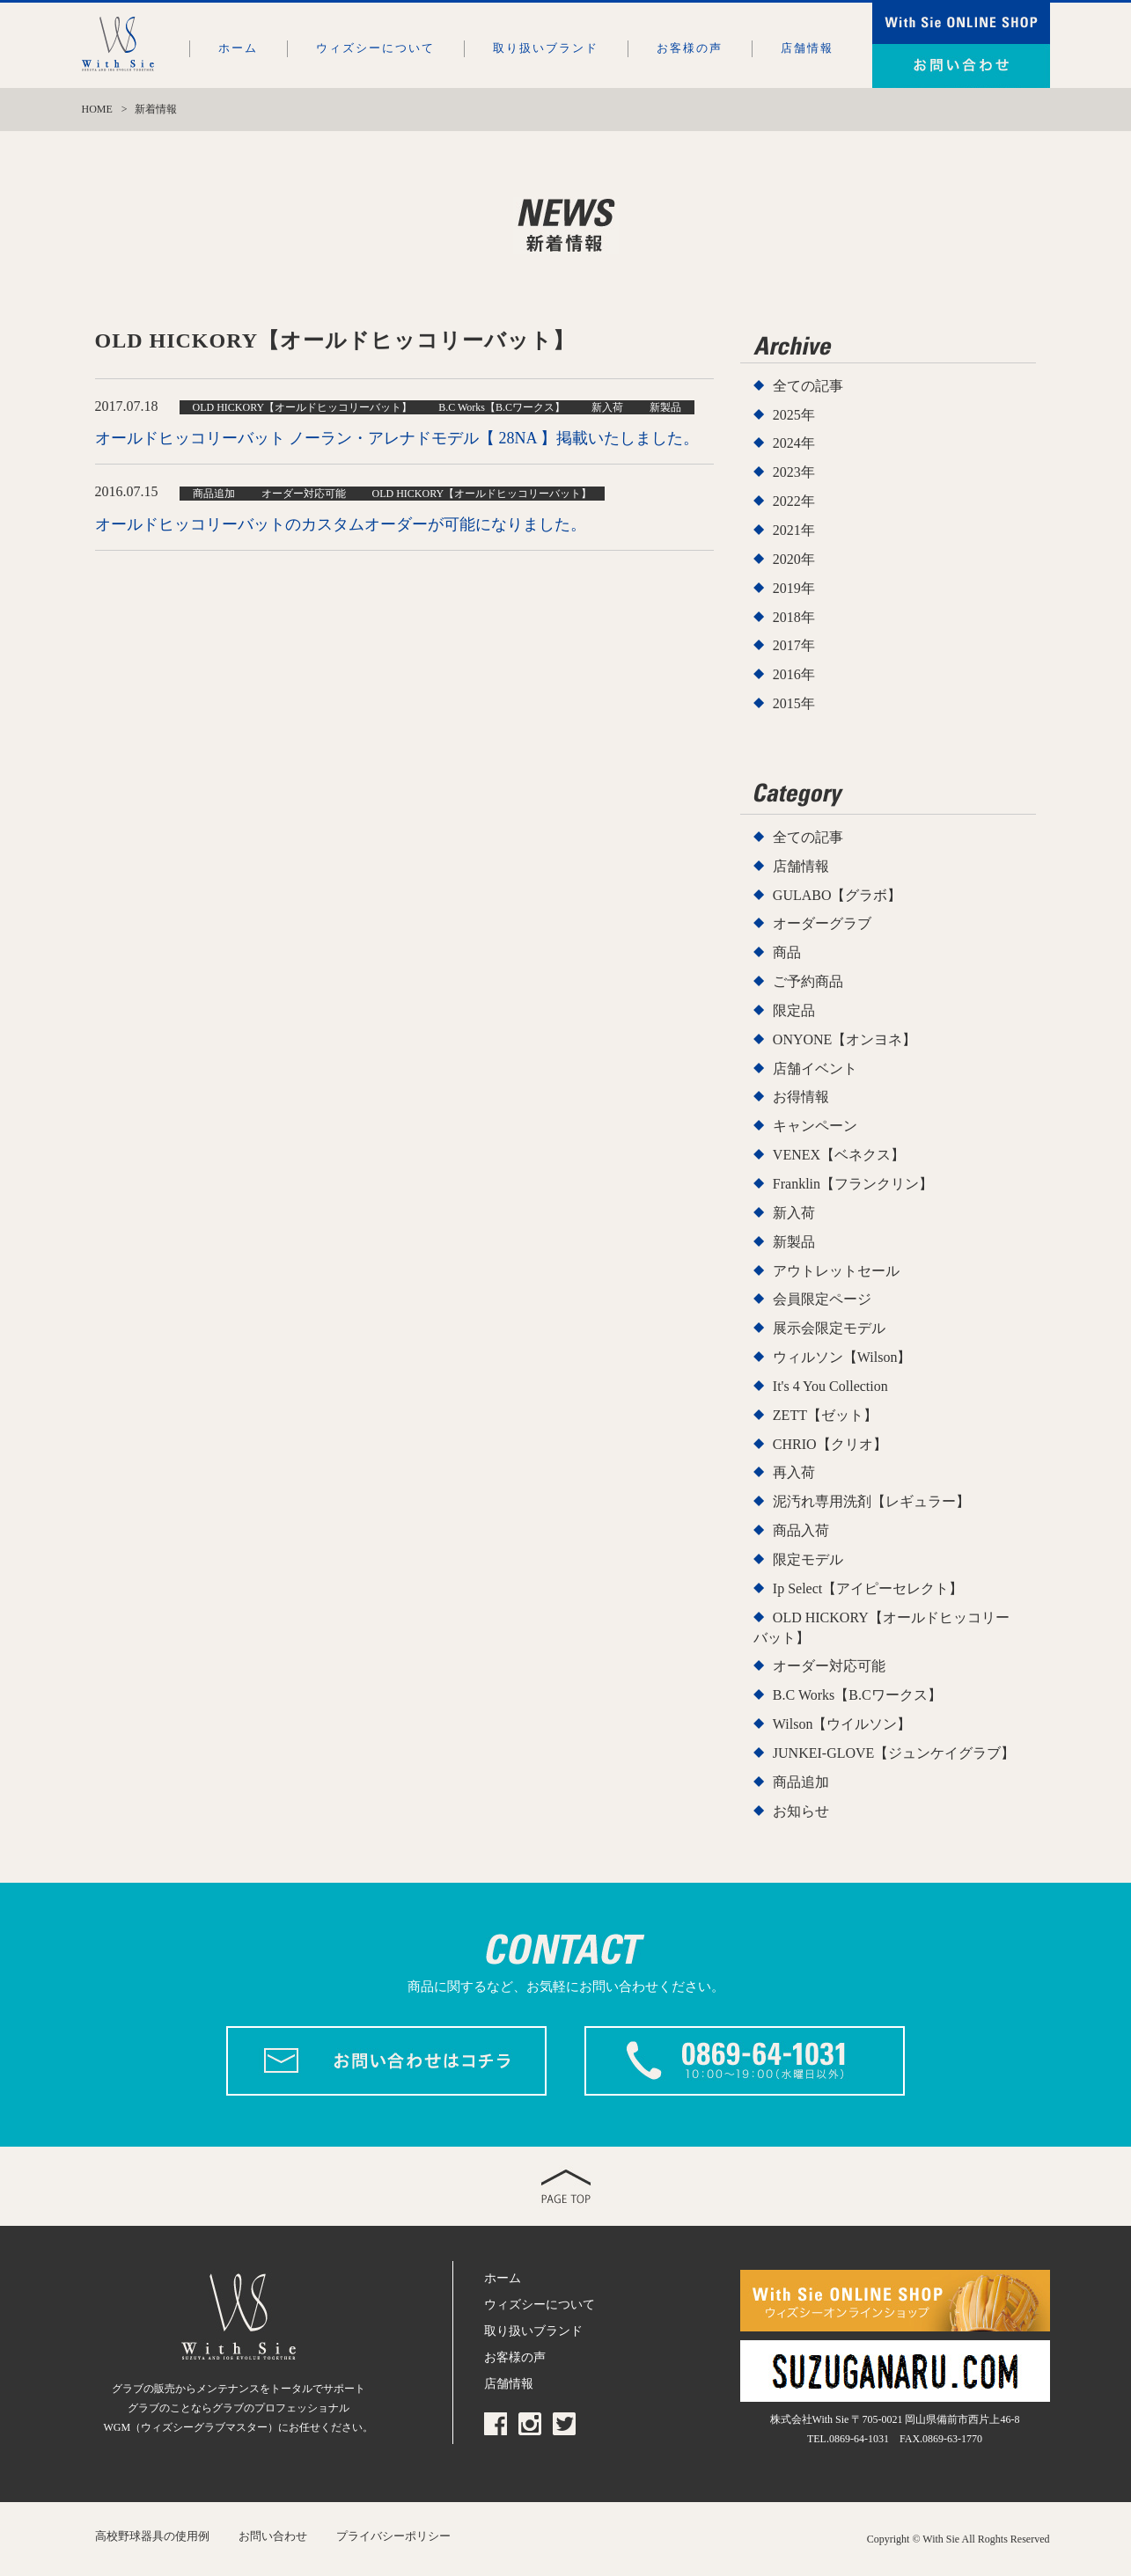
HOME (97, 109)
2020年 (794, 559)
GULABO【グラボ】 (837, 895)
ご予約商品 (808, 981)
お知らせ (801, 1811)
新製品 (794, 1241)
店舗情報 (807, 48)
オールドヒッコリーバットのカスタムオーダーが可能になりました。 (340, 524)
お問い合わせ (273, 2536)
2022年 (794, 501)
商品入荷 (801, 1530)
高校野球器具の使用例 (152, 2536)
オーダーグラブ (822, 923)
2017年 (794, 645)
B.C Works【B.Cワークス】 (857, 1694)
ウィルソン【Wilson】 (842, 1357)
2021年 (794, 530)
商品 (787, 952)
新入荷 (794, 1212)
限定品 (794, 1010)
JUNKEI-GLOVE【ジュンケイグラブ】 (894, 1752)
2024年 (794, 442)
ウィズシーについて (375, 48)
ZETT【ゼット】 (825, 1415)
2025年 (794, 414)
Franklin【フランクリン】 (853, 1183)
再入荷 (794, 1472)
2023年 (794, 472)
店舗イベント (815, 1068)
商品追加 (801, 1782)
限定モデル (808, 1559)
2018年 (794, 617)
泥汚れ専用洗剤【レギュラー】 (871, 1501)
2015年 (794, 703)
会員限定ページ (822, 1299)
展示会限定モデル (829, 1328)
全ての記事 (808, 385)
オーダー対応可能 (829, 1665)
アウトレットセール (836, 1270)
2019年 (794, 588)
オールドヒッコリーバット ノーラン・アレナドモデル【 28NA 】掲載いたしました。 (397, 438)
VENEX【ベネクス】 (839, 1154)
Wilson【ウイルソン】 (842, 1723)
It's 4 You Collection (830, 1386)
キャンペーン (815, 1125)
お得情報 (801, 1096)
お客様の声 (690, 48)
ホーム (238, 48)
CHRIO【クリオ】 (830, 1444)
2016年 (794, 674)
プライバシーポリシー (393, 2536)
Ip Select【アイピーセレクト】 (868, 1588)
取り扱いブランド (546, 48)
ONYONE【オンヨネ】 (845, 1039)
